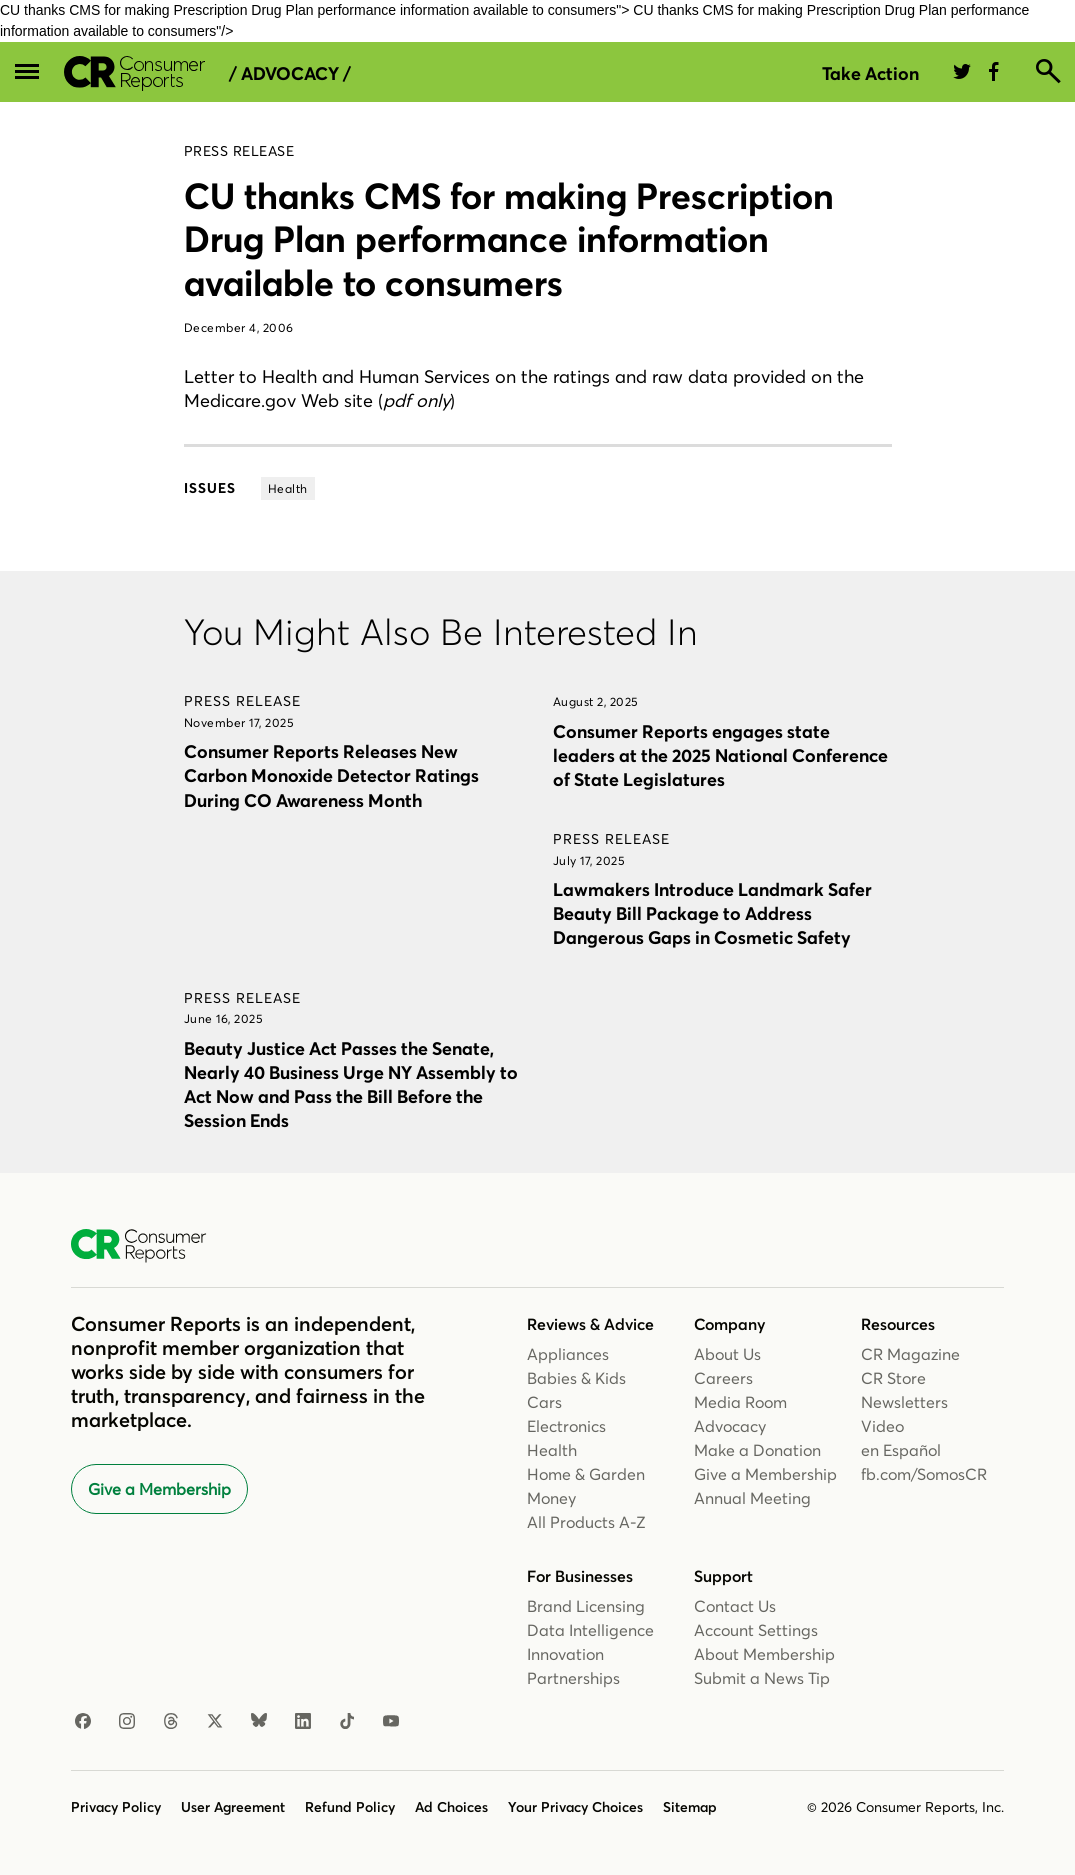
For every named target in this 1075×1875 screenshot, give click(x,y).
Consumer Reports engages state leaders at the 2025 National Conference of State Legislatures (720, 755)
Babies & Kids (576, 1378)
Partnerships (573, 1678)
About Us (727, 1354)
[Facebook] (83, 1722)
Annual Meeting (752, 1498)
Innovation (565, 1654)
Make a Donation (757, 1450)
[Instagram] (127, 1722)
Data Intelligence (590, 1630)
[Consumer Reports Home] (148, 1246)
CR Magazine (910, 1354)
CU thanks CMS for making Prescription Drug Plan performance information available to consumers (509, 239)
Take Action (870, 73)
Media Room (740, 1402)
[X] (215, 1722)
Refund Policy (350, 1807)
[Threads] (171, 1722)
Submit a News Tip (762, 1678)
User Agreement (233, 1807)
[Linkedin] (303, 1722)
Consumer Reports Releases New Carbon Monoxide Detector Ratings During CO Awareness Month (331, 775)
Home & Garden (586, 1474)
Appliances (568, 1354)
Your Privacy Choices (575, 1807)
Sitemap (690, 1807)
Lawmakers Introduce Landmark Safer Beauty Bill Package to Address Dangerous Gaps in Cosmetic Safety (712, 913)
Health (552, 1450)
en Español (901, 1450)
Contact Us (735, 1606)
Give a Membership (159, 1489)
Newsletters (904, 1402)
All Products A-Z (586, 1522)
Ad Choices (451, 1807)
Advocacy (730, 1426)
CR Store (893, 1378)
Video (882, 1426)
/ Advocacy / (290, 74)
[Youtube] (391, 1722)
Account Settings (756, 1630)
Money (551, 1498)
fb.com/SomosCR (924, 1474)
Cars (544, 1402)
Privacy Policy (116, 1807)
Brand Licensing (586, 1606)
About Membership (764, 1654)
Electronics (566, 1426)
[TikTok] (347, 1722)
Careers (723, 1378)
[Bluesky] (259, 1722)
